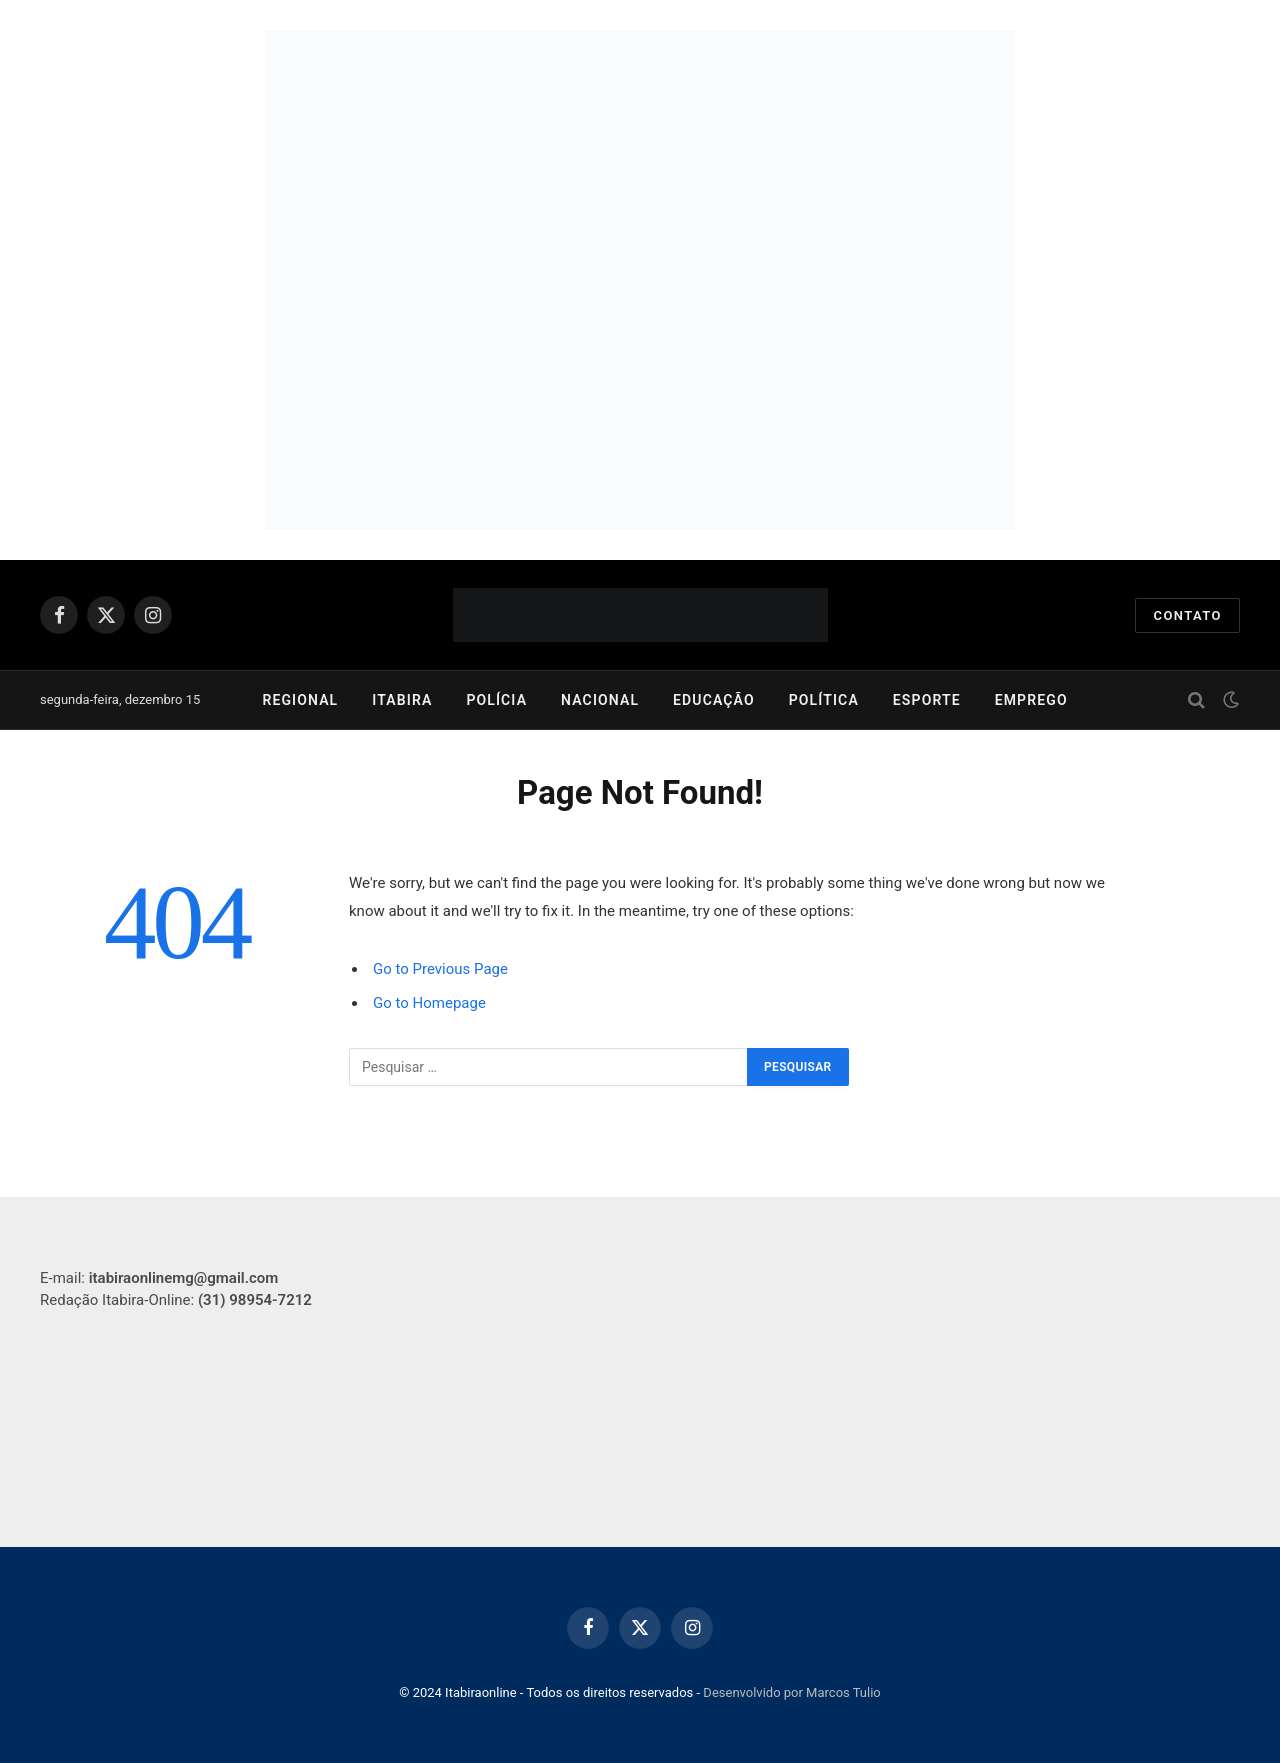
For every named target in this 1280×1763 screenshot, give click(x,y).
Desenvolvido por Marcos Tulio (791, 1692)
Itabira (402, 700)
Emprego (1031, 700)
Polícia (496, 700)
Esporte (927, 700)
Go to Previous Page (440, 969)
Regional (300, 700)
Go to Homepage (429, 1003)
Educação (714, 700)
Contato (1187, 615)
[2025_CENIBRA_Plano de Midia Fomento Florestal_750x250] (640, 405)
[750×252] (640, 155)
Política (824, 700)
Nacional (600, 700)
